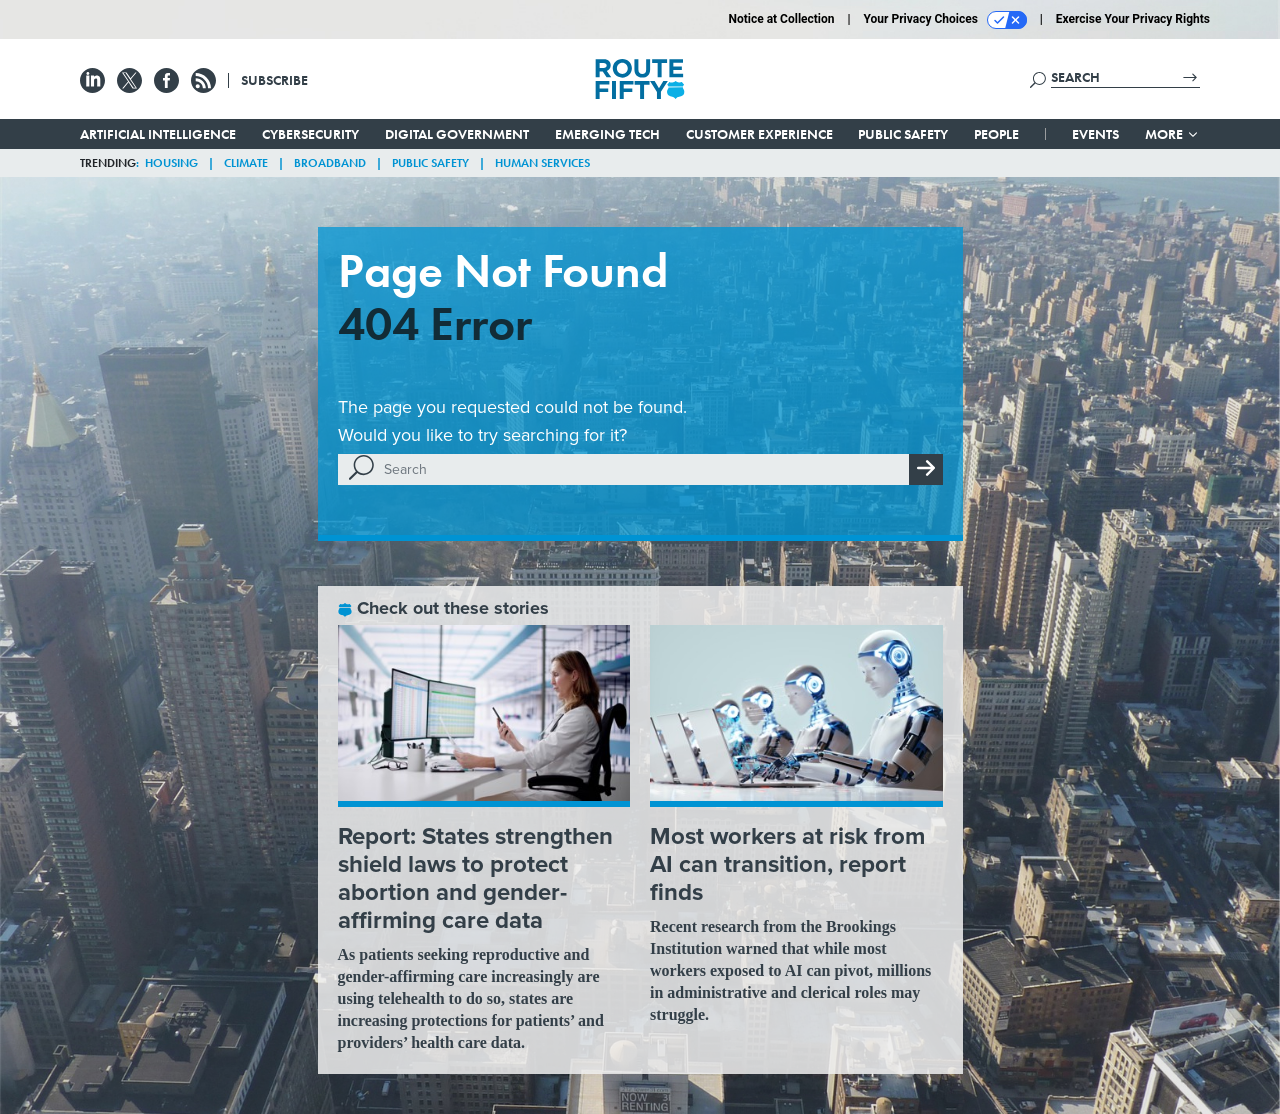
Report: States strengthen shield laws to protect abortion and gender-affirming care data (475, 878)
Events (1095, 134)
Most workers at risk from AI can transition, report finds (787, 864)
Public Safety (903, 134)
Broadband (330, 163)
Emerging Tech (607, 134)
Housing (171, 163)
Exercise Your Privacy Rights (1133, 19)
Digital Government (457, 134)
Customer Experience (759, 134)
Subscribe (274, 80)
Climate (246, 163)
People (996, 134)
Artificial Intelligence (158, 134)
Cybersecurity (310, 134)
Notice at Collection (781, 19)
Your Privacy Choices (945, 20)
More (1172, 134)
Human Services (542, 163)
